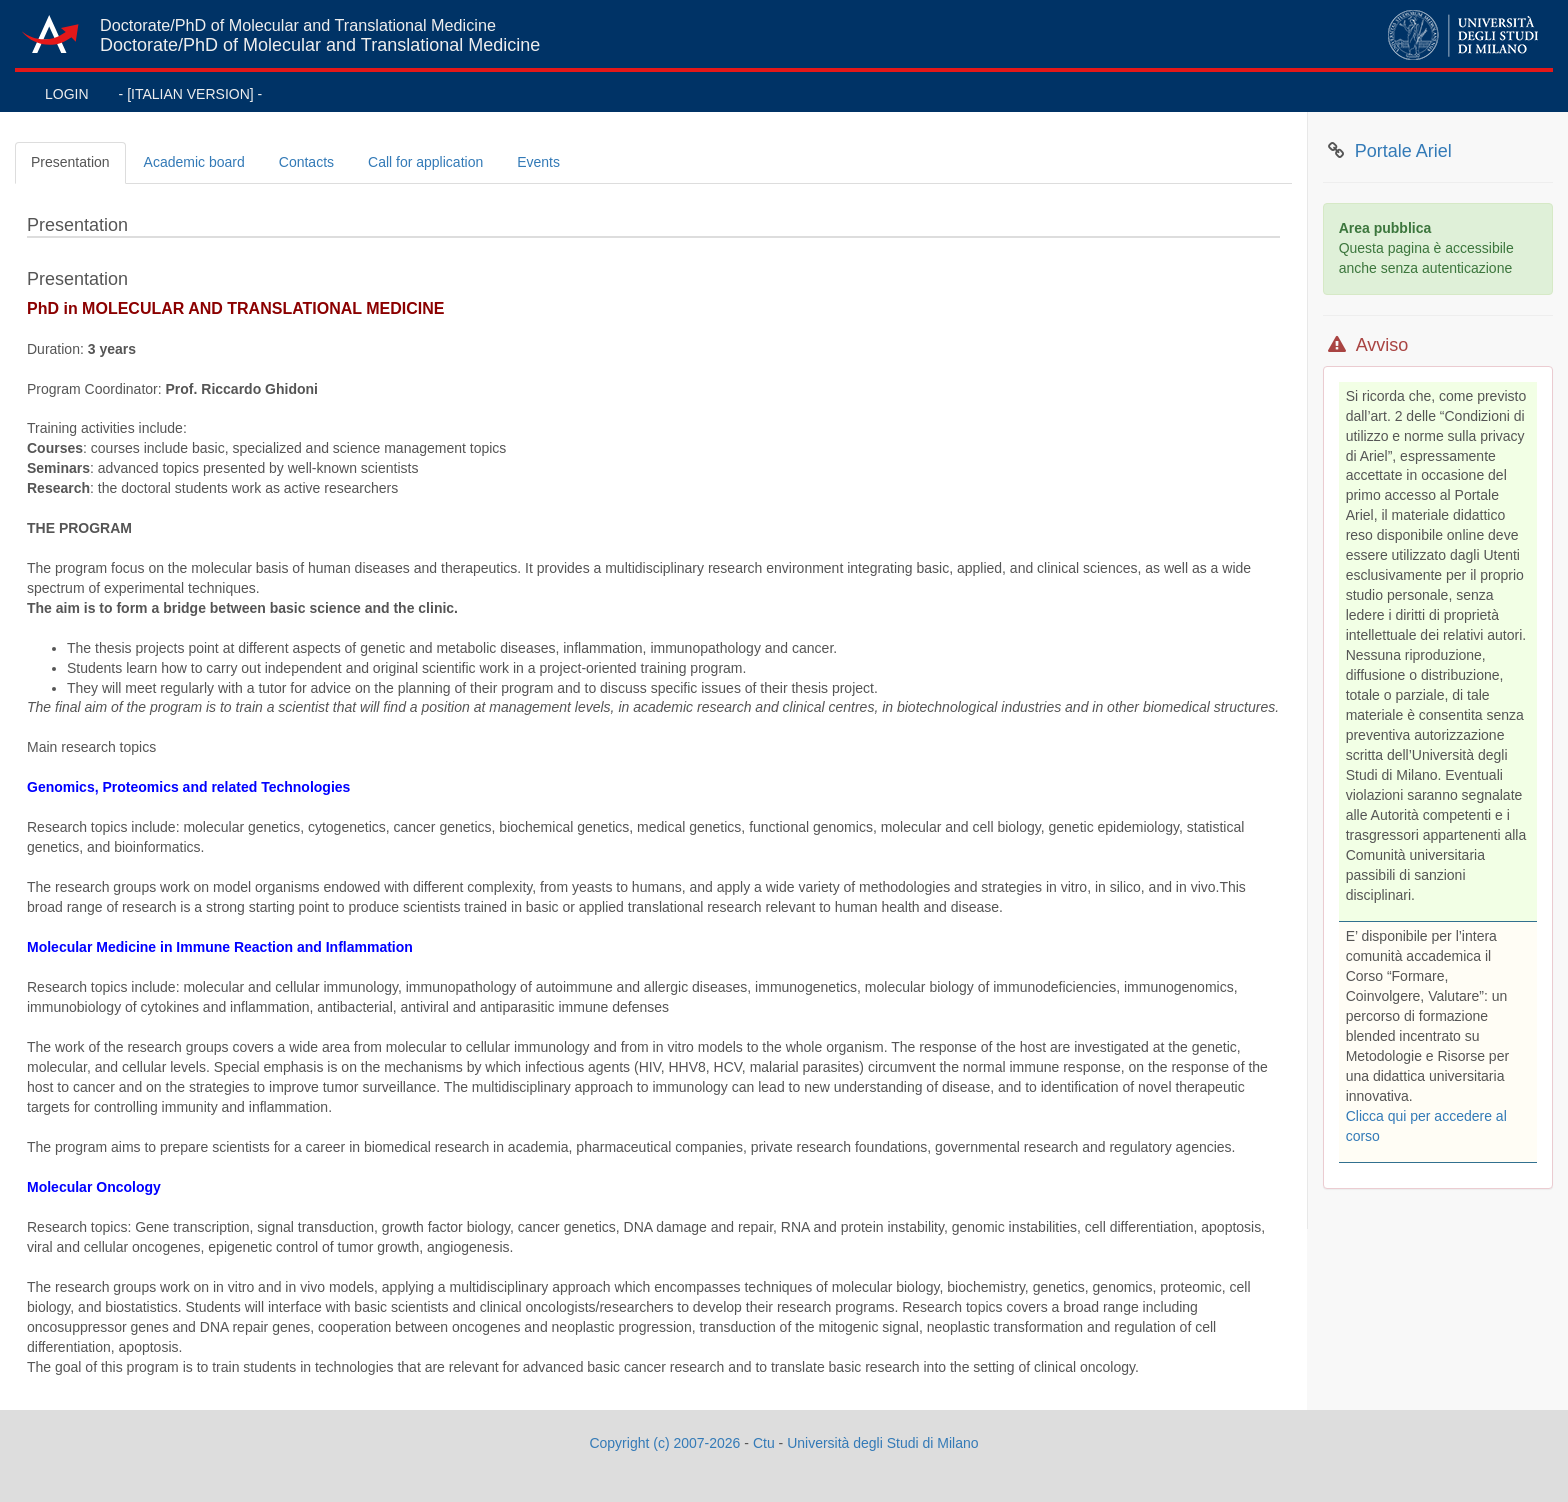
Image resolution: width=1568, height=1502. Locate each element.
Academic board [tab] (194, 162)
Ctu (764, 1443)
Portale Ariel (1403, 151)
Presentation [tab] (70, 162)
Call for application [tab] (425, 162)
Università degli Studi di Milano (882, 1443)
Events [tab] (538, 162)
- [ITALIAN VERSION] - (191, 94)
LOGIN (67, 94)
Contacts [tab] (306, 162)
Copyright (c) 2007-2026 (664, 1443)
